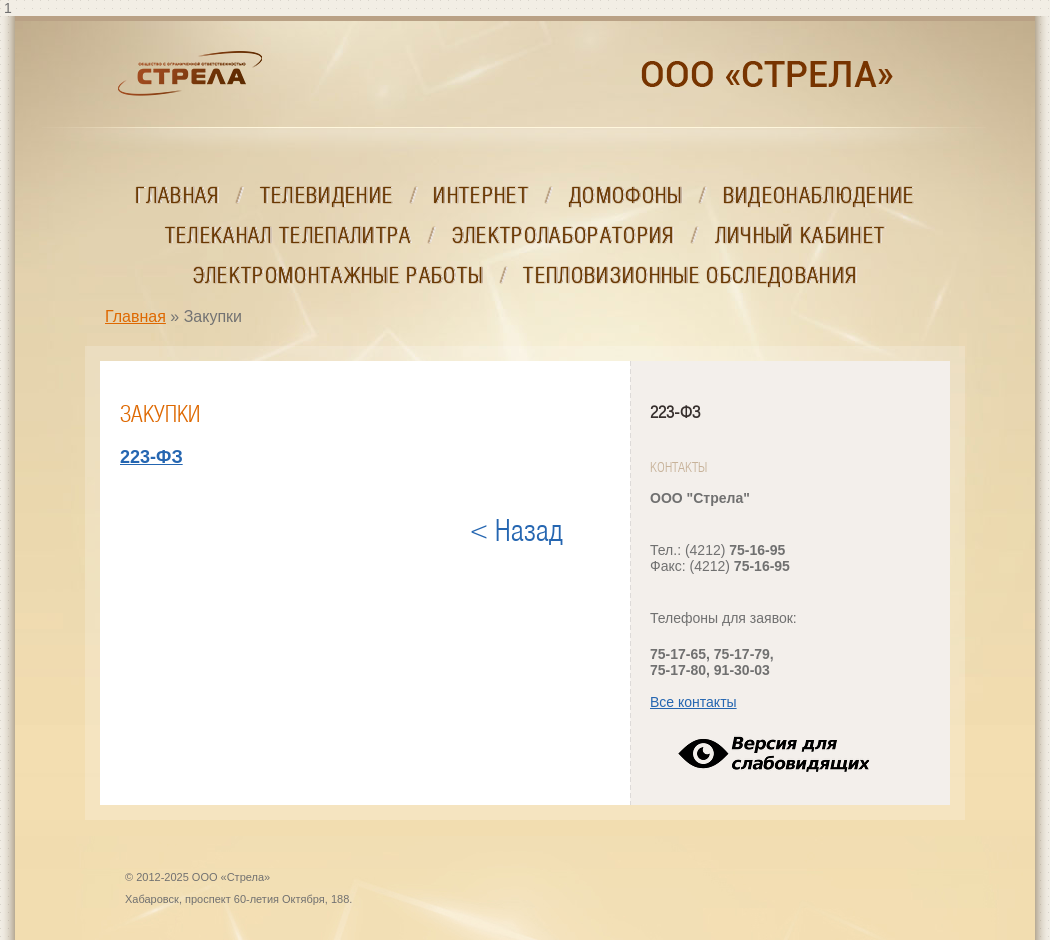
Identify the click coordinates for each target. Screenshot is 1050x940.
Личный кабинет (800, 235)
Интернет (481, 195)
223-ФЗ (675, 412)
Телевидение (327, 195)
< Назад (516, 531)
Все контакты (693, 702)
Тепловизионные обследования (690, 275)
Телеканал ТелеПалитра (288, 235)
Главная (177, 195)
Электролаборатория (563, 235)
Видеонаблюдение (819, 195)
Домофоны (626, 195)
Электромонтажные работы (338, 275)
